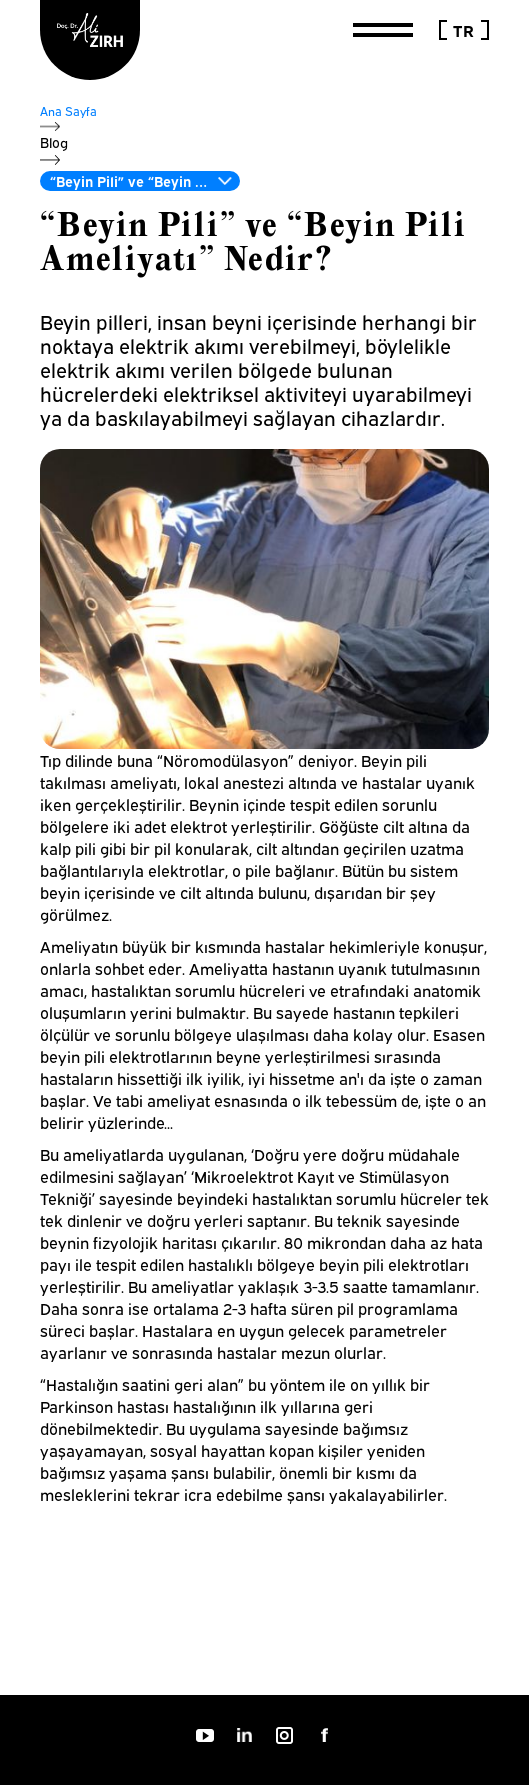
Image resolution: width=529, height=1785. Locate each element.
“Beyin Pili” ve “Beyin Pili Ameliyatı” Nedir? (145, 180)
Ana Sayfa (68, 110)
